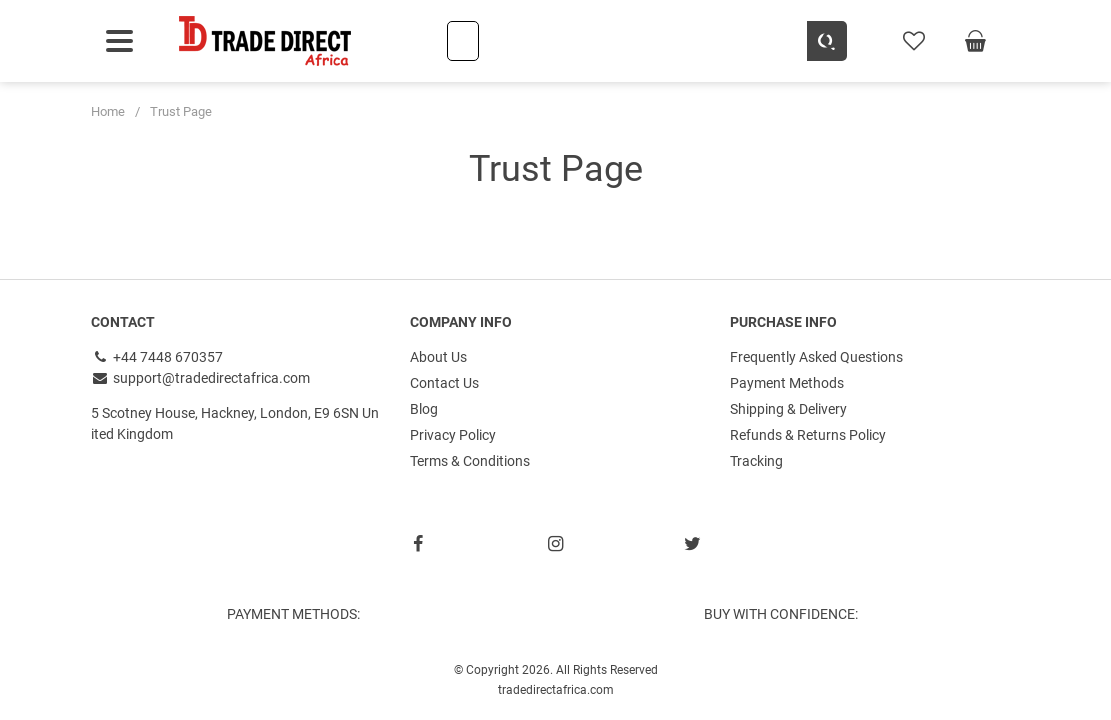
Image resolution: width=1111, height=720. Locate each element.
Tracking (756, 461)
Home (108, 111)
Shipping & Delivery (788, 409)
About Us (438, 357)
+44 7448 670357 (157, 357)
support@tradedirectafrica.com (201, 378)
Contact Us (444, 383)
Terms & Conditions (470, 461)
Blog (424, 409)
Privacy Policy (453, 435)
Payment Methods (787, 383)
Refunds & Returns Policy (808, 435)
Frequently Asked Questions (816, 357)
